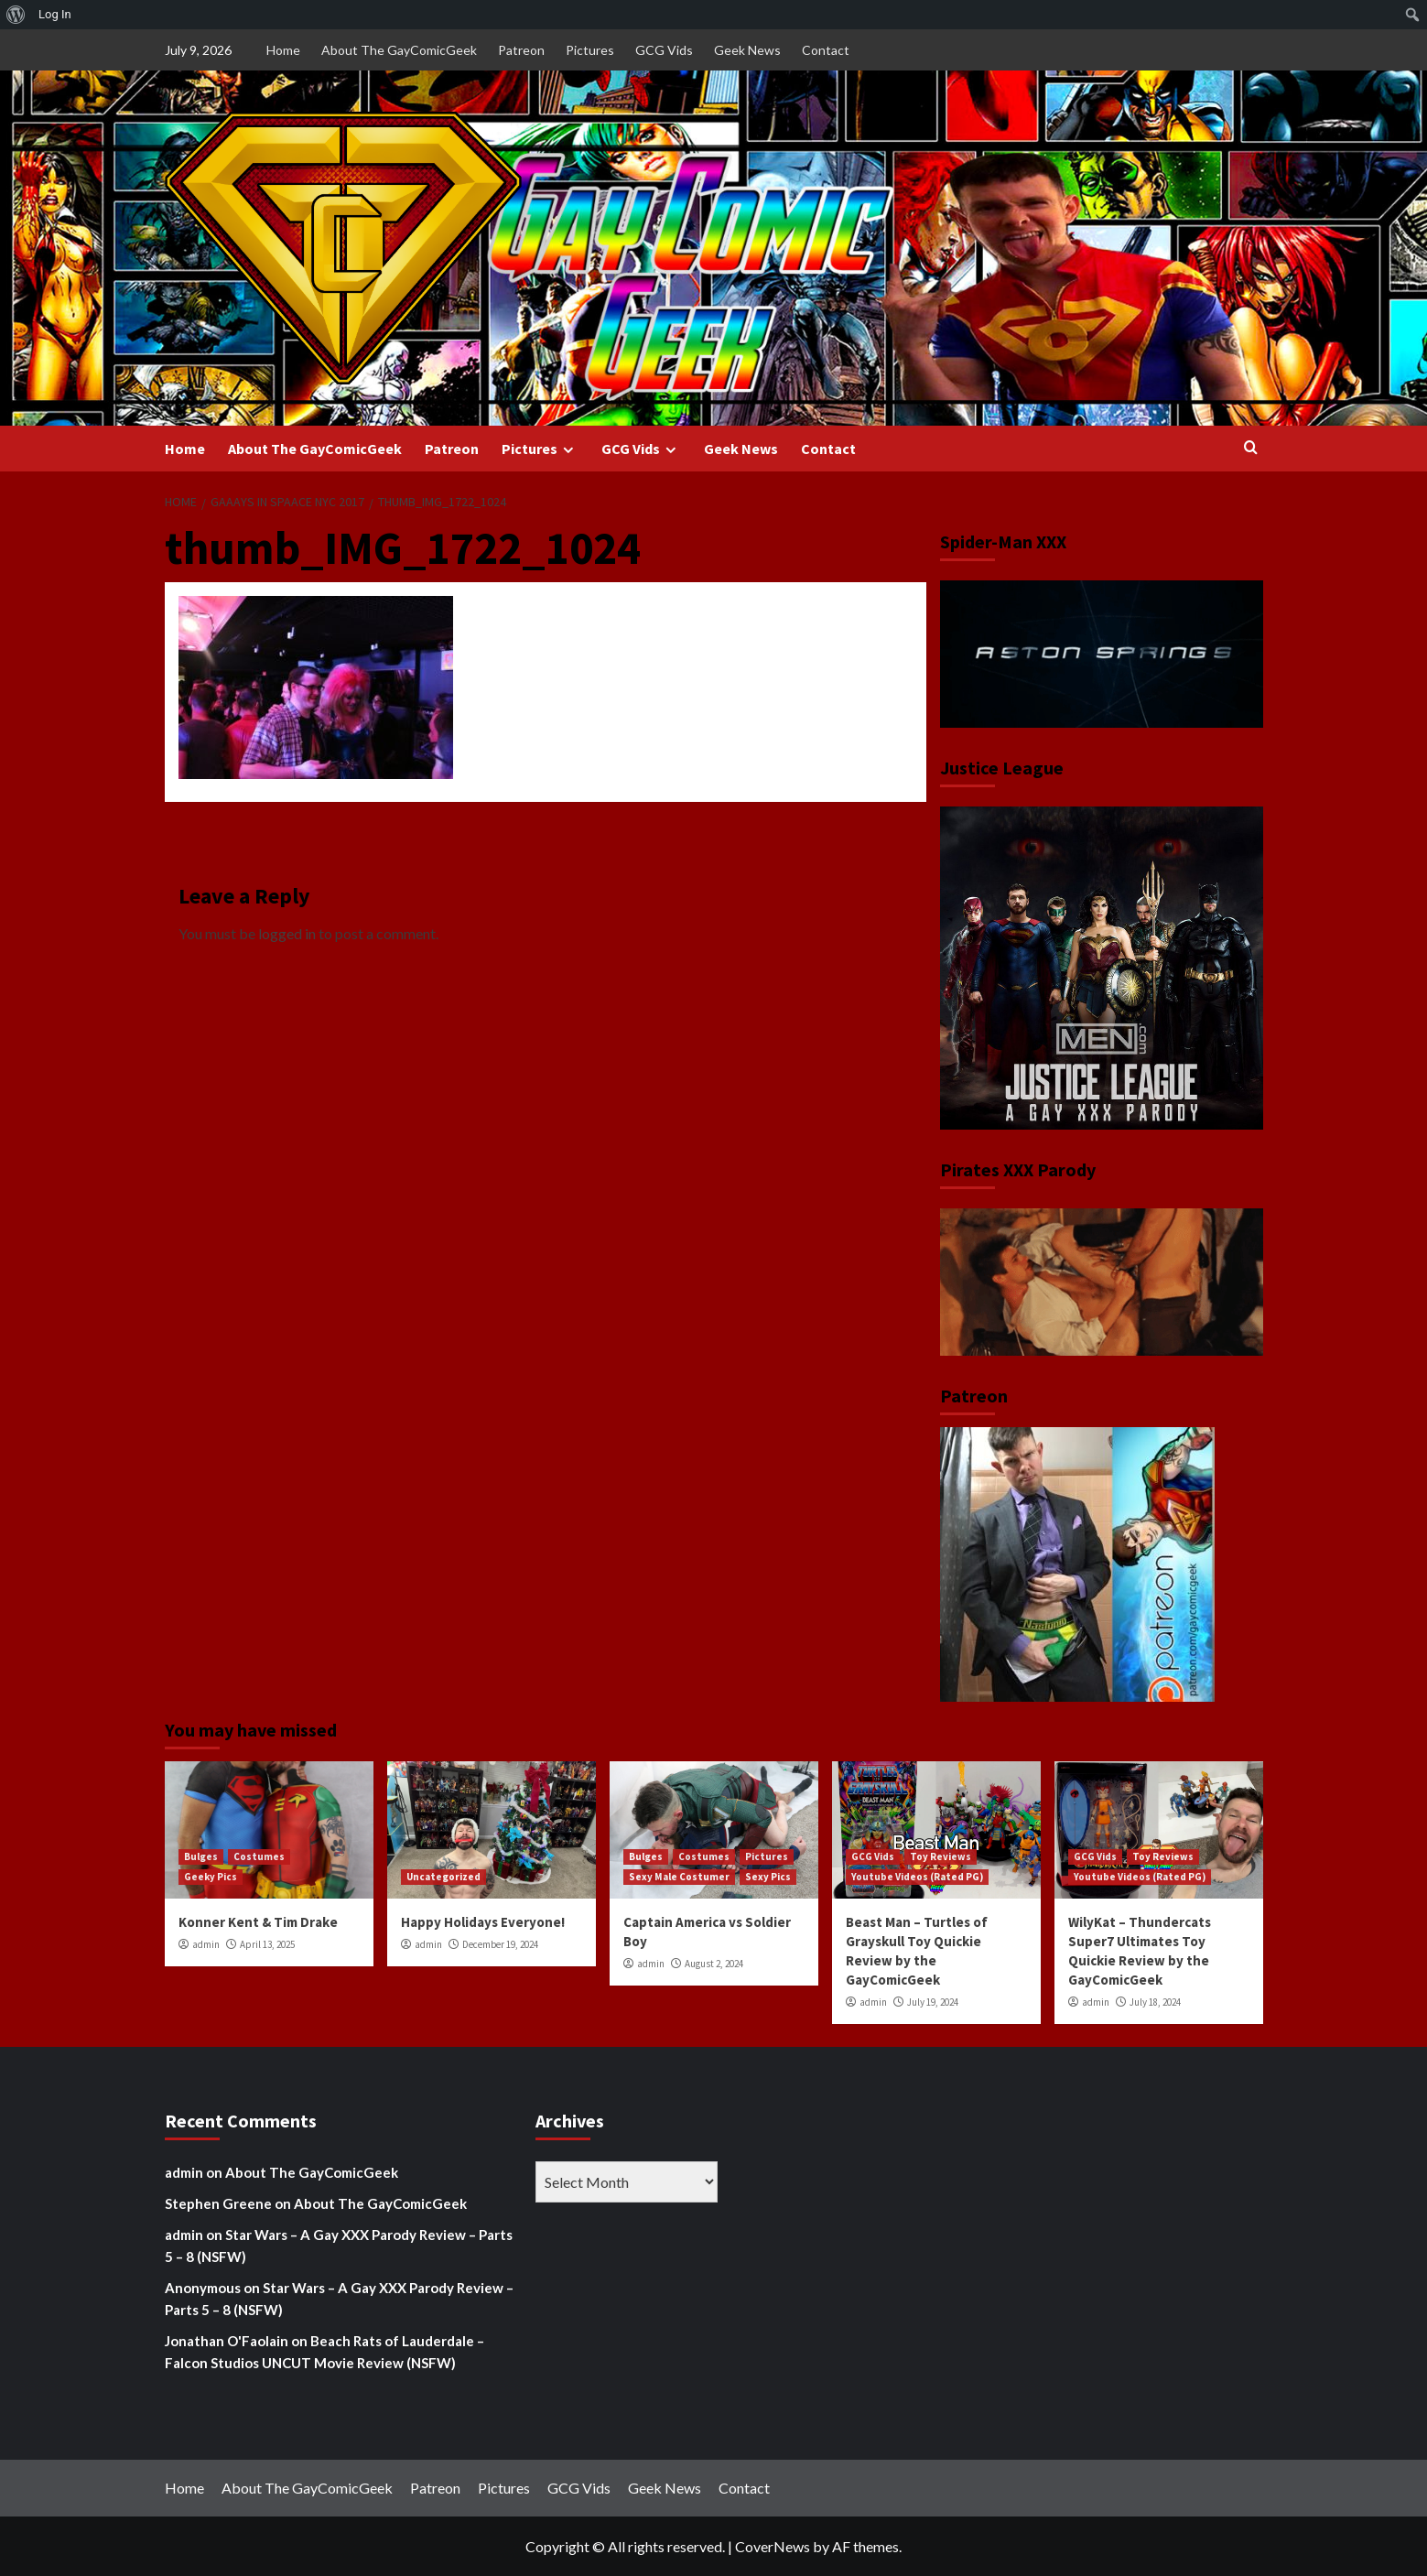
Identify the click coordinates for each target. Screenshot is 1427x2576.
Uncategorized (443, 1876)
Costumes (259, 1856)
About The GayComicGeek (399, 50)
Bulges (201, 1856)
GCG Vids (664, 50)
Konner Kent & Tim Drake (258, 1922)
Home (283, 50)
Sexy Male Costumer (679, 1876)
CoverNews (772, 2546)
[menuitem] (16, 14)
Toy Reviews (940, 1856)
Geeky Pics (210, 1876)
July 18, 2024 (1155, 2002)
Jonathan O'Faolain (226, 2340)
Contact (825, 50)
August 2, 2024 (714, 1963)
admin (206, 1944)
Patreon (521, 50)
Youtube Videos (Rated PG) (917, 1876)
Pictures (590, 50)
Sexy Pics (768, 1876)
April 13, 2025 (267, 1944)
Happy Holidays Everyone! (483, 1922)
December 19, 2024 (500, 1944)
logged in (287, 933)
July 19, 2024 (932, 2002)
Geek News (747, 50)
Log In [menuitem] (54, 14)
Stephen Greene (218, 2203)
